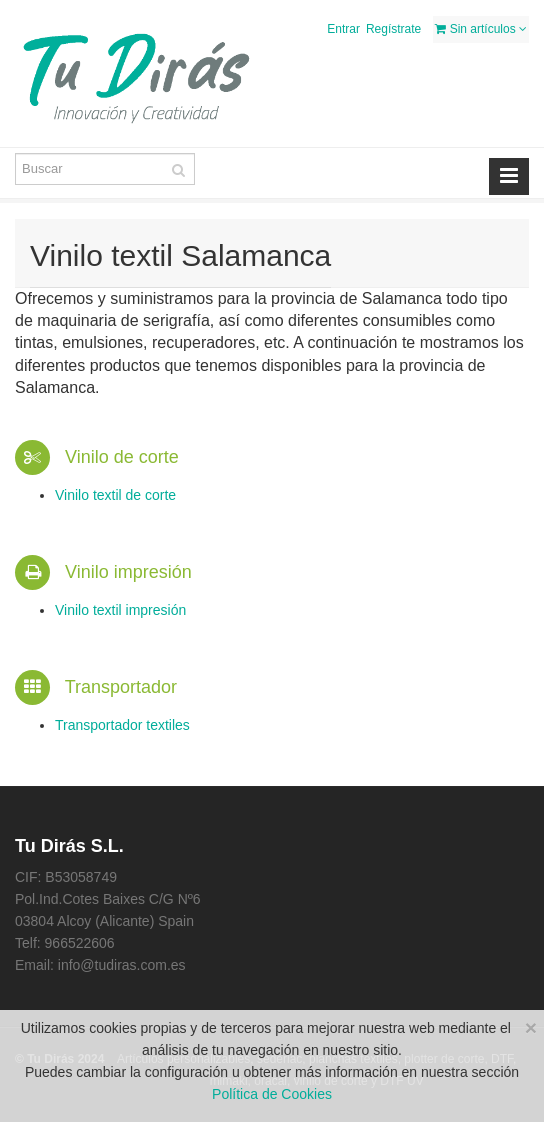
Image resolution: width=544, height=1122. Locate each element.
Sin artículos (481, 29)
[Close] (531, 1027)
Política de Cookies (272, 1094)
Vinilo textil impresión (120, 610)
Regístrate (393, 29)
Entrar (343, 29)
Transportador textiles (122, 725)
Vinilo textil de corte (115, 495)
